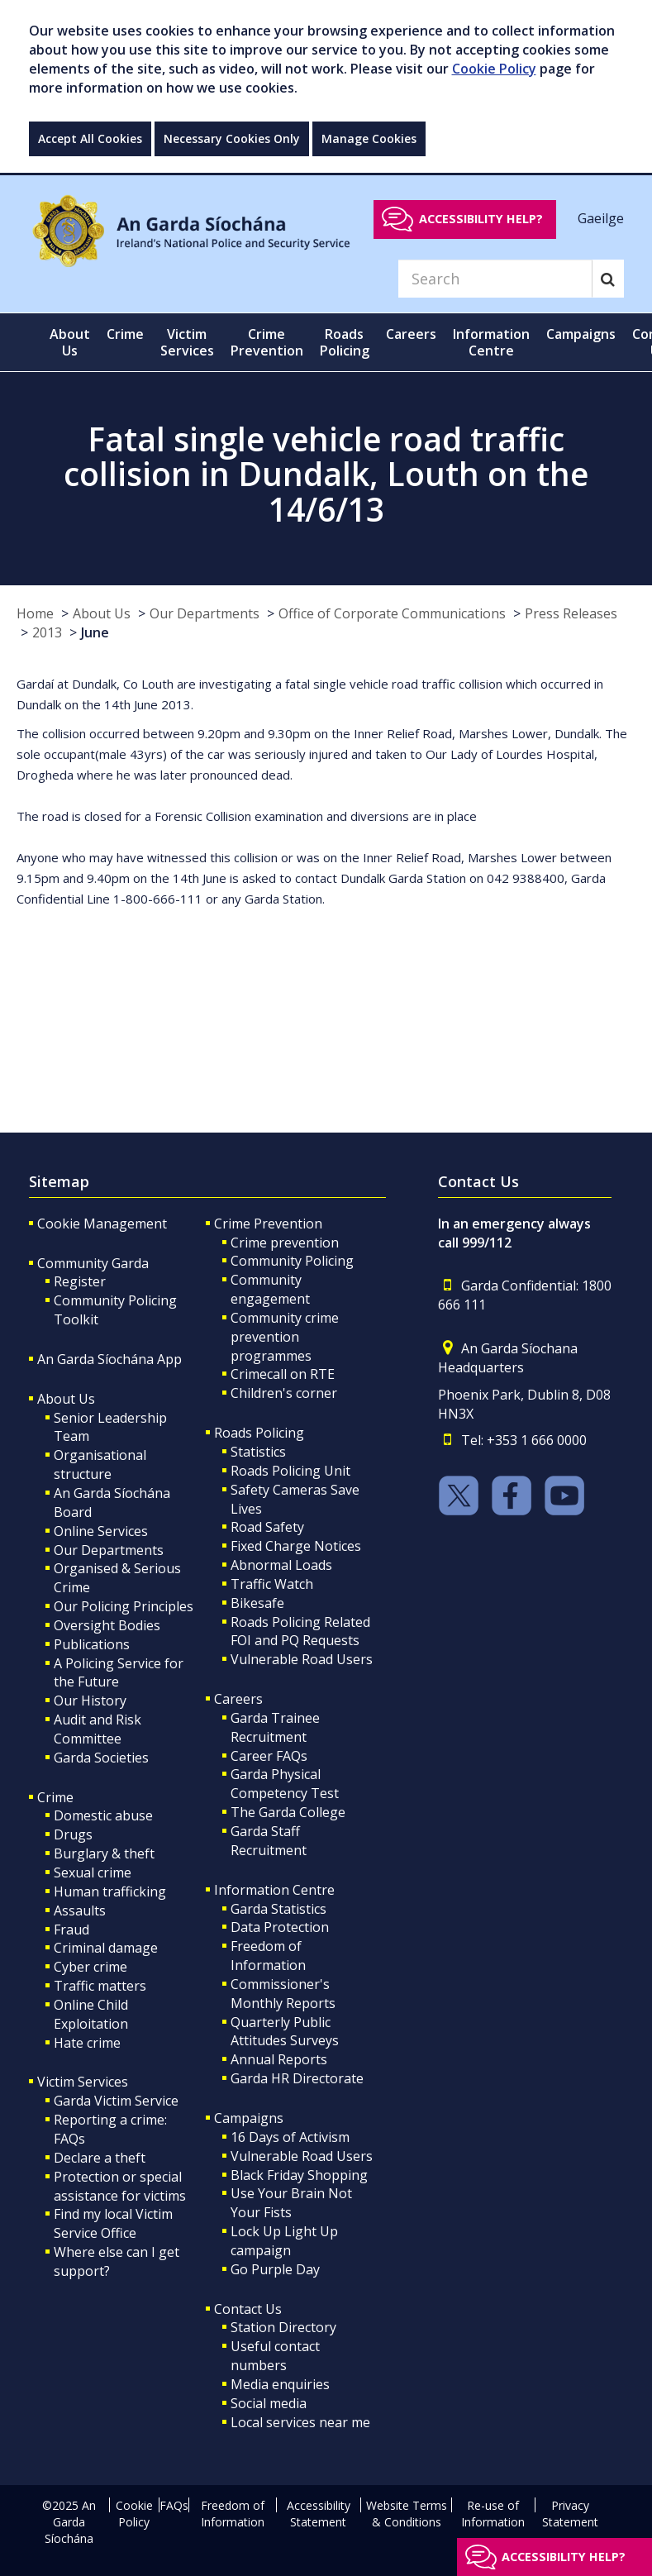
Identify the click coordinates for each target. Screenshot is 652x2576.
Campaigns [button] (581, 334)
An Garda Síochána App (109, 1359)
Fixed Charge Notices (296, 1546)
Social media (269, 2403)
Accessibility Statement (318, 2513)
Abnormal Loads (281, 1565)
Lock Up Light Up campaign (284, 2240)
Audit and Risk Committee (97, 1729)
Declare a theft (99, 2158)
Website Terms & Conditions (406, 2513)
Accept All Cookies (90, 138)
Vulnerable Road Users (302, 1659)
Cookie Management (102, 1223)
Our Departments (204, 613)
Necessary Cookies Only (232, 138)
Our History (90, 1700)
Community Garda (93, 1263)
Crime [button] (125, 334)
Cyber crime (90, 1967)
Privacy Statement (570, 2513)
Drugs (73, 1834)
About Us (102, 613)
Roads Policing (259, 1433)
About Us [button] (70, 342)
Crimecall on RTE (283, 1374)
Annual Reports (279, 2059)
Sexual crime (92, 1872)
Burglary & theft (104, 1853)
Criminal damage (106, 1948)
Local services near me (300, 2422)
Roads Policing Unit (290, 1471)
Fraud (71, 1929)
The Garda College (288, 1812)
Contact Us (248, 2309)
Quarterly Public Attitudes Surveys (285, 2031)
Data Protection (280, 1927)
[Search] (495, 279)
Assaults (80, 1910)
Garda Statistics (278, 1909)
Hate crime (87, 2043)
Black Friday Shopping (299, 2175)
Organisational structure (100, 1464)
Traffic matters (100, 1986)
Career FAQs (269, 1756)
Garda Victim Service (116, 2101)
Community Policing (292, 1261)
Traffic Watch (272, 1584)
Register (80, 1281)
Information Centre (274, 1890)
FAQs (173, 2505)
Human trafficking (110, 1891)
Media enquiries (280, 2384)
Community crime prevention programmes (285, 1337)
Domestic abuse (103, 1815)
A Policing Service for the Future (118, 1672)
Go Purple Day (275, 2269)
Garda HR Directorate (297, 2078)
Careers (238, 1699)
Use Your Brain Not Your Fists (291, 2202)
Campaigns (248, 2118)
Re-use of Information (493, 2513)
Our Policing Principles (123, 1606)
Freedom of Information (268, 1955)
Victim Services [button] (187, 342)
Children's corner (284, 1393)
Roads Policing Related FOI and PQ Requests (300, 1631)
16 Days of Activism (290, 2137)
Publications (92, 1644)
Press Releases (571, 613)
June (95, 632)
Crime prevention (285, 1242)
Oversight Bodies (107, 1625)
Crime (55, 1797)
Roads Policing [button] (344, 342)
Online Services (101, 1531)
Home (35, 613)
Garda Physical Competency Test (285, 1783)
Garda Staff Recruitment (269, 1840)
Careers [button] (411, 334)
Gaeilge (601, 218)
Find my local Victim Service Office (113, 2223)
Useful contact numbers (275, 2355)
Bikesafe (257, 1603)
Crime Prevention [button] (267, 342)
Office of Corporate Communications (392, 613)
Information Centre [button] (491, 342)
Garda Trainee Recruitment (275, 1727)
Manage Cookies (368, 138)
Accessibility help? (481, 219)
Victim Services (82, 2082)
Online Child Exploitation (91, 2014)
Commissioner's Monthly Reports (283, 1993)
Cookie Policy (494, 69)
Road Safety (267, 1527)
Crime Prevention (268, 1223)
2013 (47, 632)
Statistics (258, 1452)
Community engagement (270, 1289)
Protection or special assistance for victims (120, 2186)
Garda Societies (101, 1757)
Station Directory (283, 2327)
